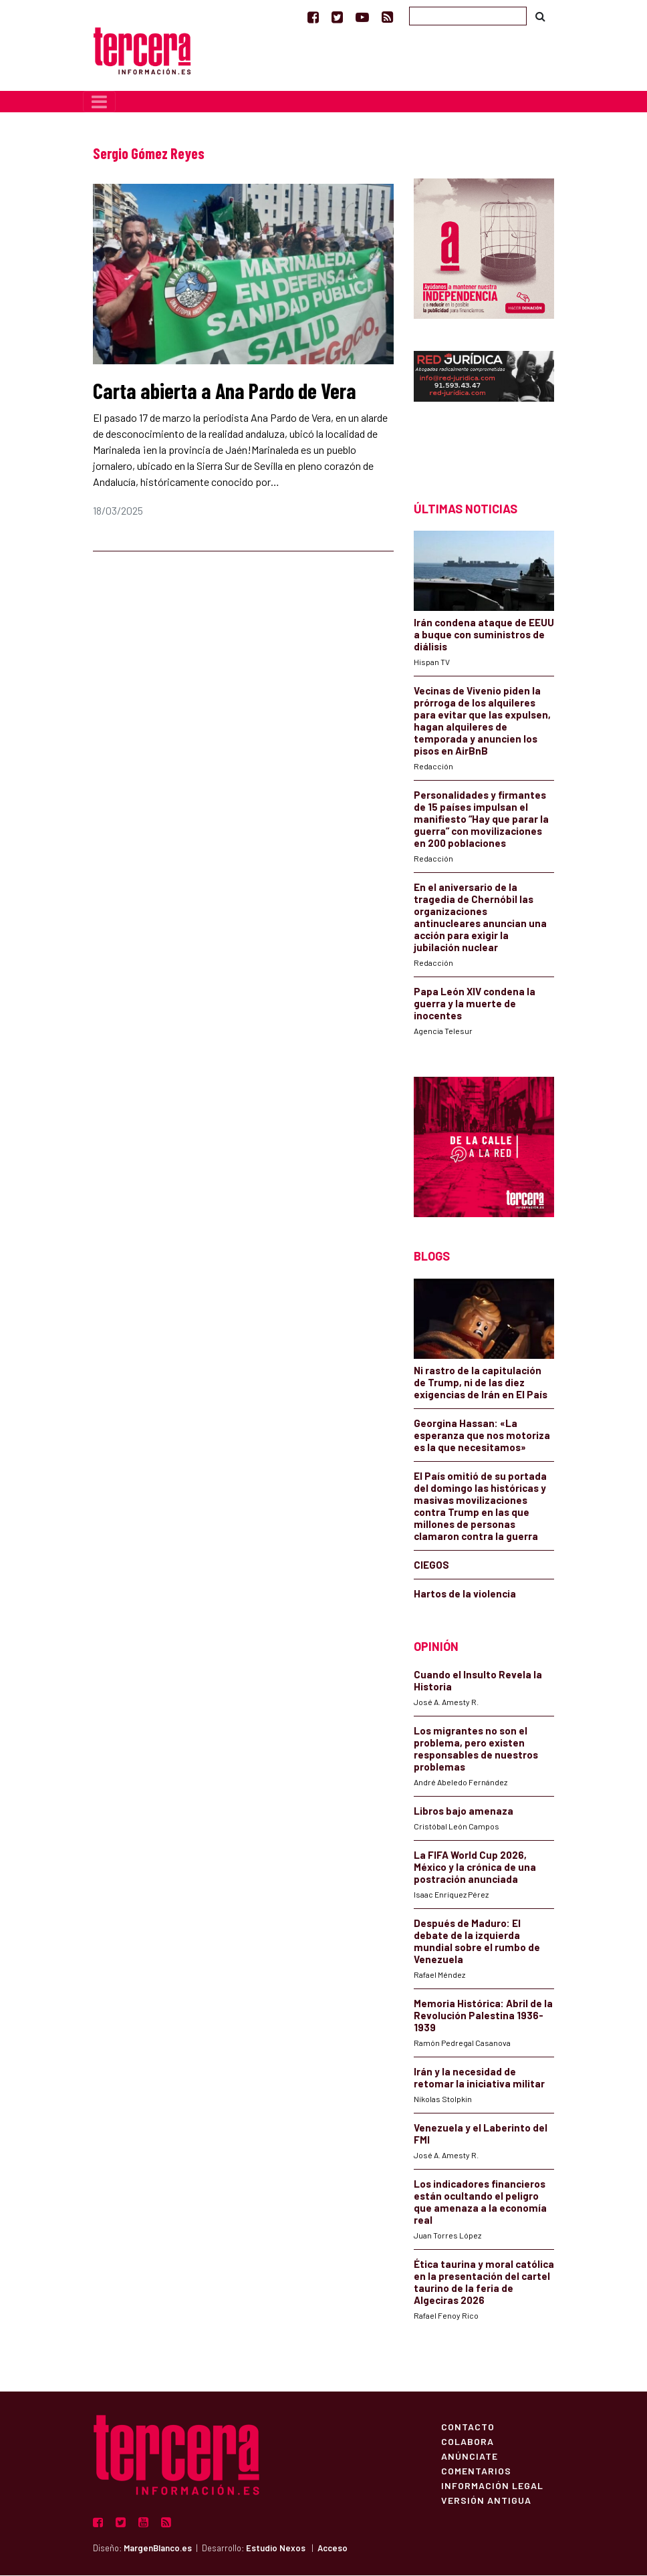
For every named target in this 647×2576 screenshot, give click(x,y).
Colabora (467, 2442)
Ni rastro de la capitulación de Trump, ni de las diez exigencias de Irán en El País (480, 1383)
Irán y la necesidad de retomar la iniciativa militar (479, 2079)
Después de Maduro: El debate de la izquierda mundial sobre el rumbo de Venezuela (477, 1942)
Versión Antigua (486, 2501)
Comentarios (476, 2471)
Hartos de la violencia (465, 1594)
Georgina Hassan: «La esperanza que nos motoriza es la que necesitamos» (482, 1436)
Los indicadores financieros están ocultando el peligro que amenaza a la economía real (480, 2203)
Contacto (468, 2427)
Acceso (332, 2549)
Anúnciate (469, 2457)
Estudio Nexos (275, 2549)
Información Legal (492, 2486)
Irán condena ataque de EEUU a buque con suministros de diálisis (484, 636)
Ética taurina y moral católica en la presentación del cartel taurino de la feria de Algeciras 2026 (484, 2283)
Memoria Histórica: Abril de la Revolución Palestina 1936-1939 (483, 2017)
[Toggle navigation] (99, 102)
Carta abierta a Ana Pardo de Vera (224, 391)
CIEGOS (431, 1565)
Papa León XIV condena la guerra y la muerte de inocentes (474, 1005)
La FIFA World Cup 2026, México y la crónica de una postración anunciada (475, 1868)
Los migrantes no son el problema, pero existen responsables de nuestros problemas (476, 1750)
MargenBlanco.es (158, 2549)
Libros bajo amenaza (463, 1812)
